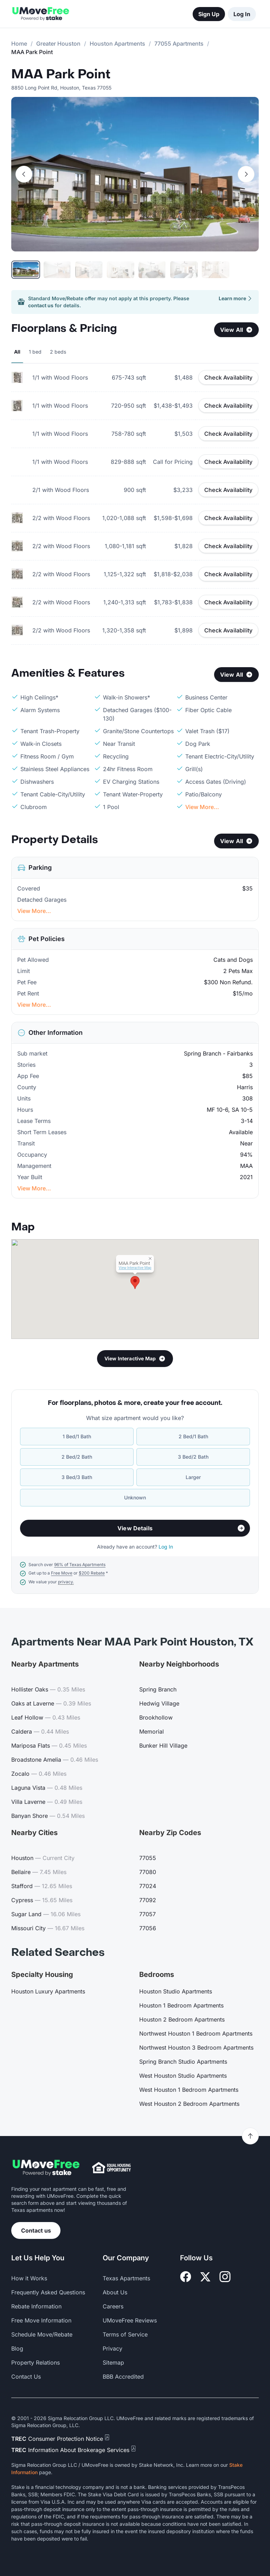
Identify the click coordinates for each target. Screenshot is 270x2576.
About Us (115, 2292)
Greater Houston (58, 43)
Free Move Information (41, 2320)
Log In (241, 14)
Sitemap (113, 2362)
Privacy (112, 2348)
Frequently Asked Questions (48, 2292)
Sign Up (208, 14)
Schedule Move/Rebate (41, 2334)
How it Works (29, 2278)
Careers (113, 2306)
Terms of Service (125, 2334)
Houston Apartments (117, 43)
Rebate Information (36, 2306)
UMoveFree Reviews (130, 2320)
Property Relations (35, 2362)
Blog (17, 2348)
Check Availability (228, 377)
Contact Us (26, 2376)
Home (19, 43)
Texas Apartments (126, 2278)
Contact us (36, 2230)
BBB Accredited (123, 2376)
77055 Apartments (179, 43)
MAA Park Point (60, 74)
